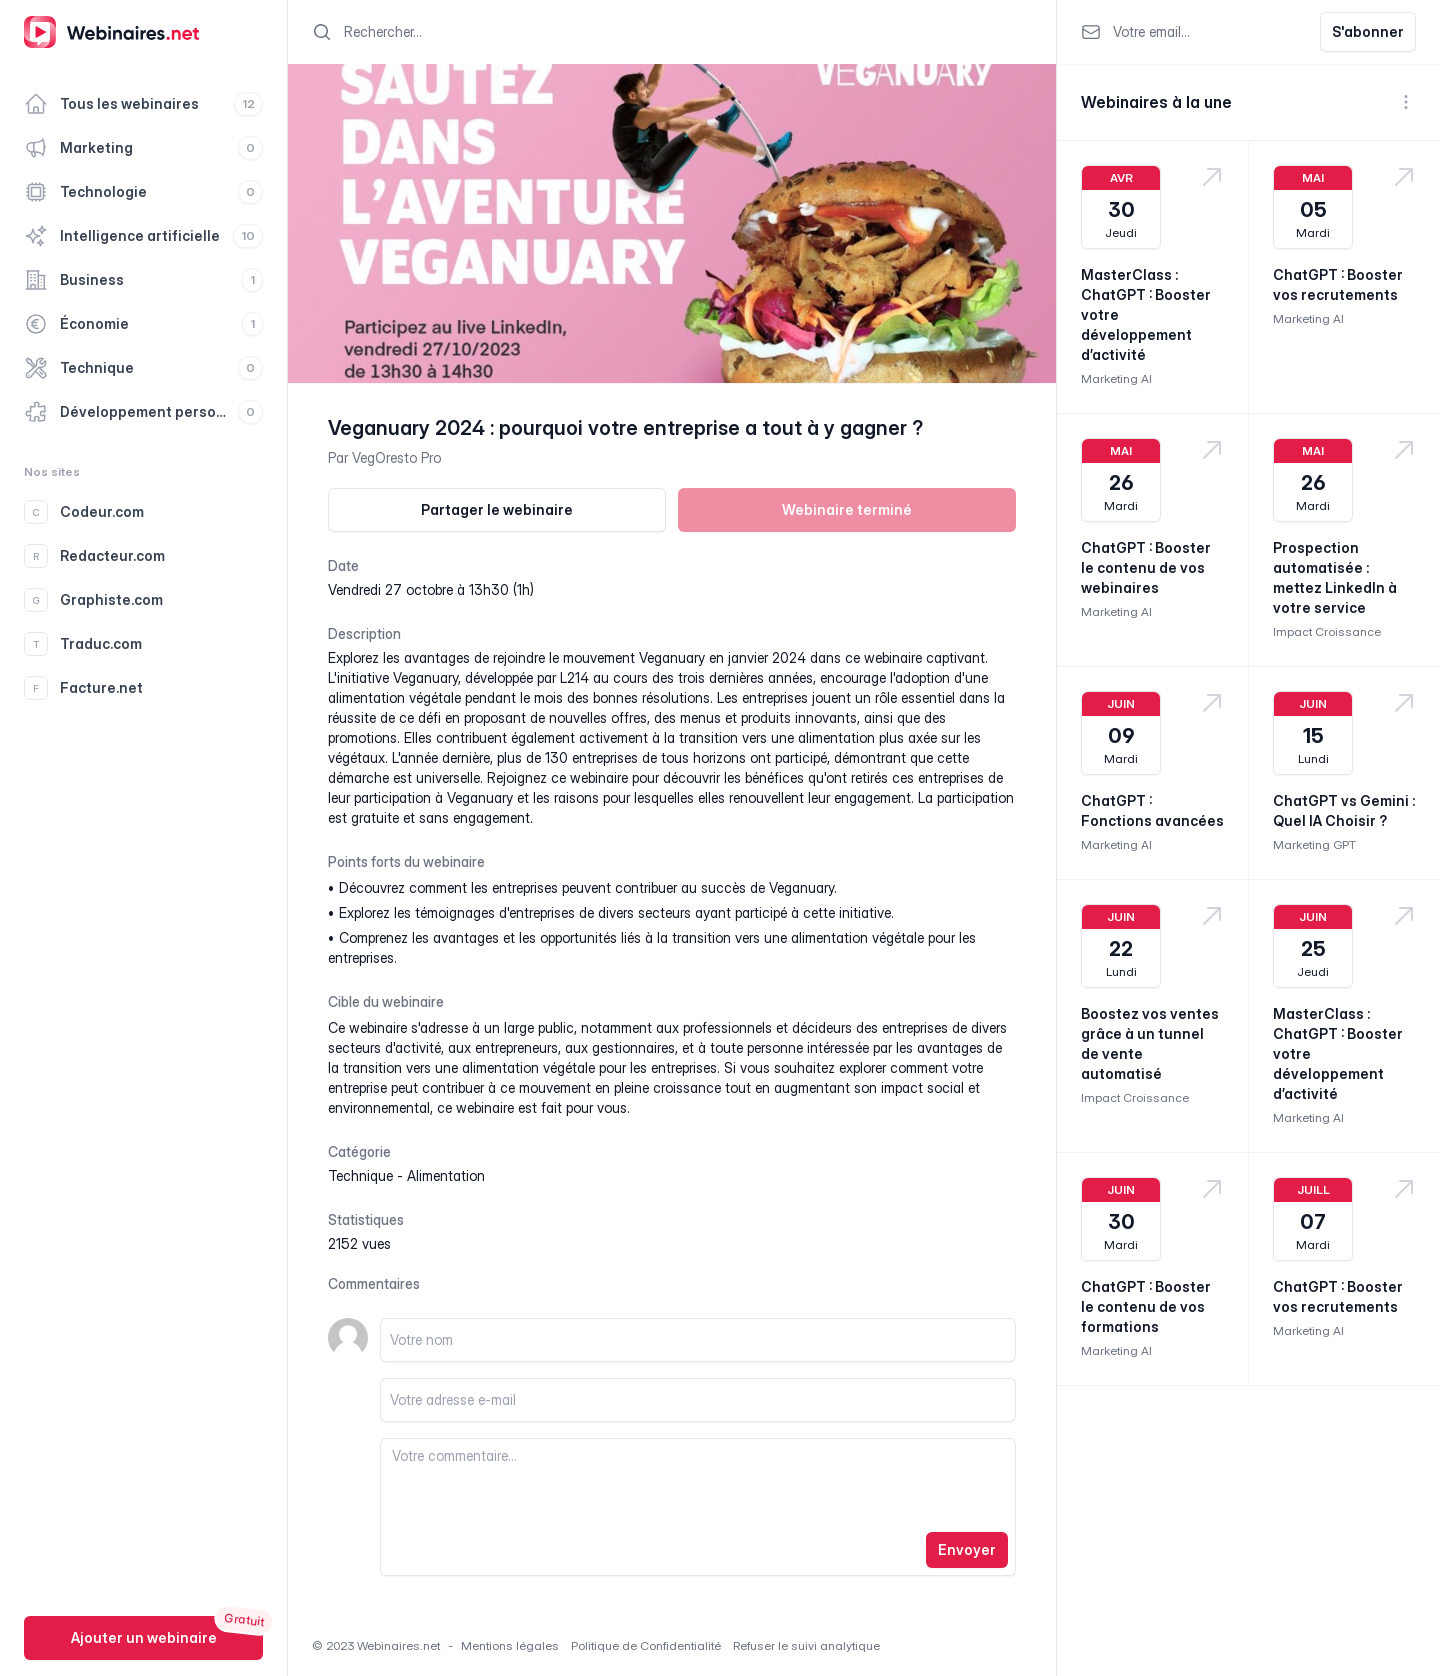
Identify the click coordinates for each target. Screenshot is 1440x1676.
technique (360, 1175)
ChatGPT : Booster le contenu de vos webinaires (1146, 567)
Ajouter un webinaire (144, 1637)
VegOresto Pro (396, 457)
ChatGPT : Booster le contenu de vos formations (1146, 1306)
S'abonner (1368, 31)
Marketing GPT (1314, 844)
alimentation (446, 1175)
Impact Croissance (1327, 631)
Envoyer (967, 1549)
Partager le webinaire (497, 509)
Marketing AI (1116, 378)
